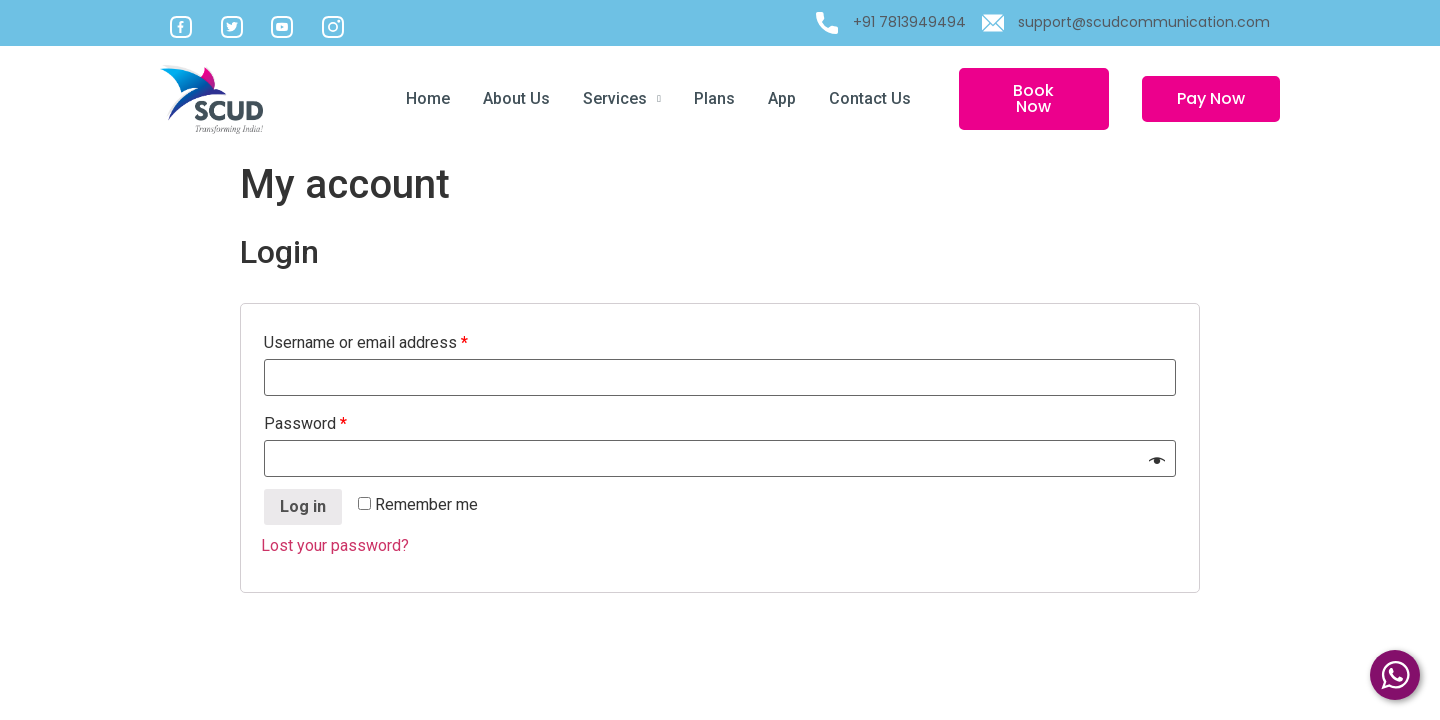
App (782, 98)
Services (622, 99)
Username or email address (366, 342)
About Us (516, 98)
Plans (714, 98)
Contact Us (870, 98)
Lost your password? (335, 545)
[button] (1034, 99)
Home (428, 98)
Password (305, 423)
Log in (303, 506)
